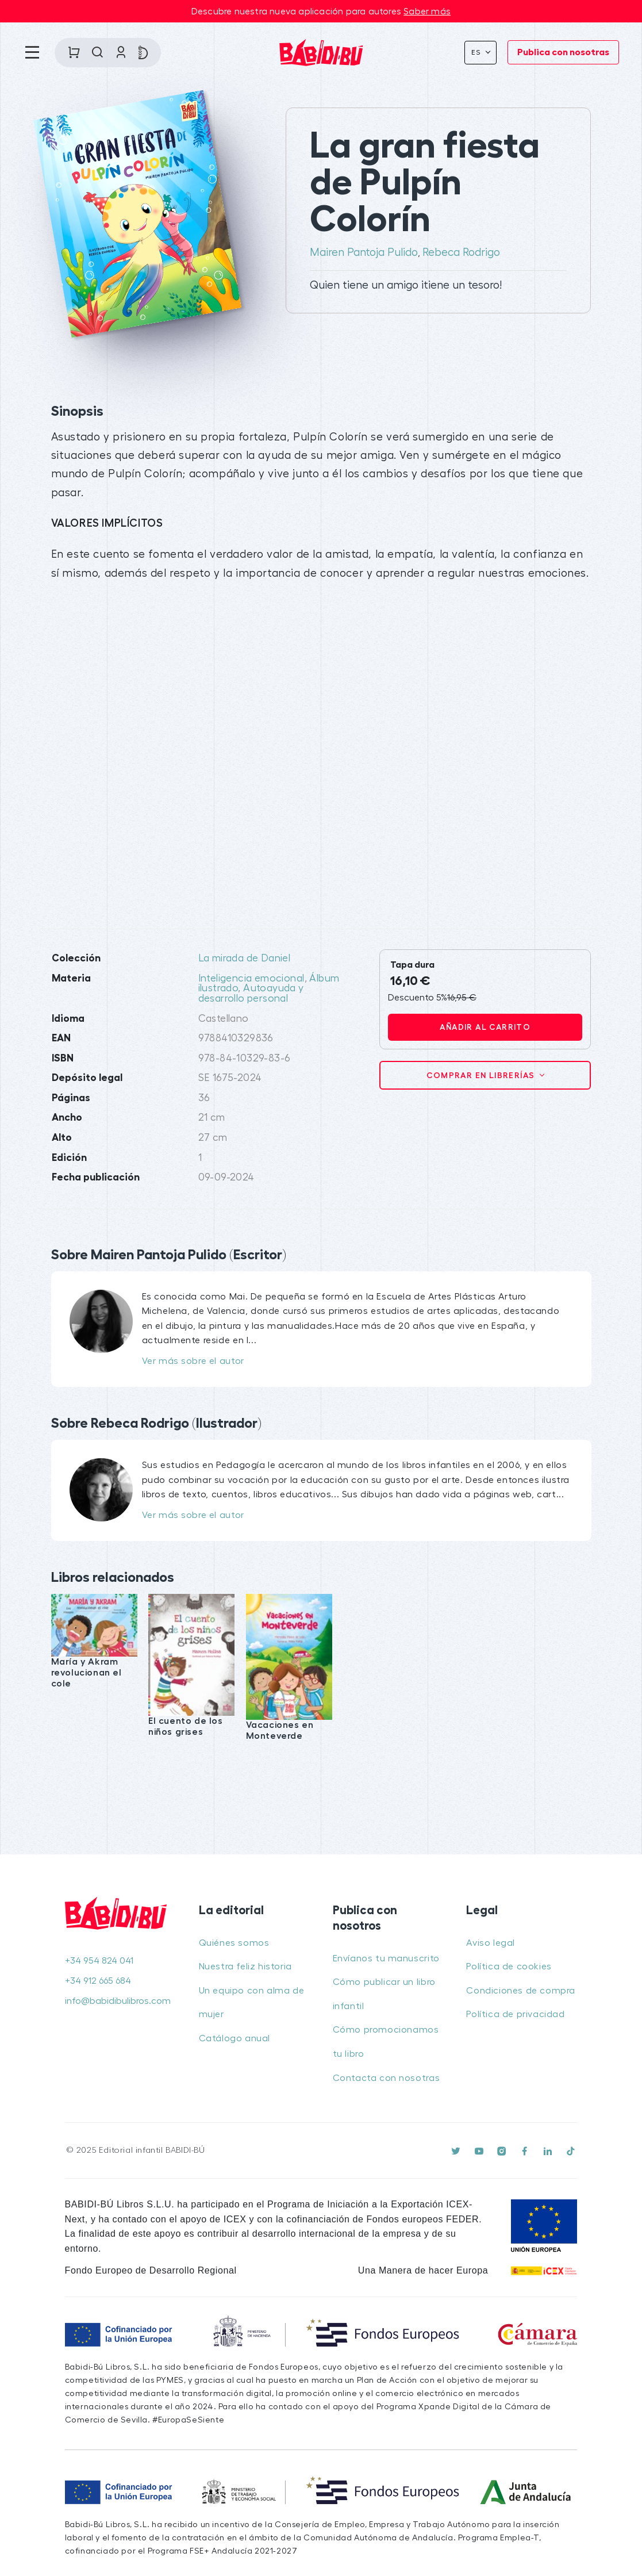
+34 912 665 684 (98, 1980)
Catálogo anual (234, 2038)
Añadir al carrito (485, 1027)
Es (477, 52)
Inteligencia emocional (251, 978)
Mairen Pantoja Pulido (364, 252)
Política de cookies (508, 1966)
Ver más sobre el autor (193, 1361)
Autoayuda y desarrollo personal (251, 993)
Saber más (427, 11)
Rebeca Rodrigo (461, 252)
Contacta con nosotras (386, 2078)
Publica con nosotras (563, 52)
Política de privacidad (515, 2014)
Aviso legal (490, 1943)
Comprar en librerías (481, 1075)
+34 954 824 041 (99, 1960)
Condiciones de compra (520, 1990)
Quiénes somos (234, 1943)
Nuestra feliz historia (245, 1966)
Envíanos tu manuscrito (386, 1958)
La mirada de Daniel (244, 958)
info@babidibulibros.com (118, 2001)
